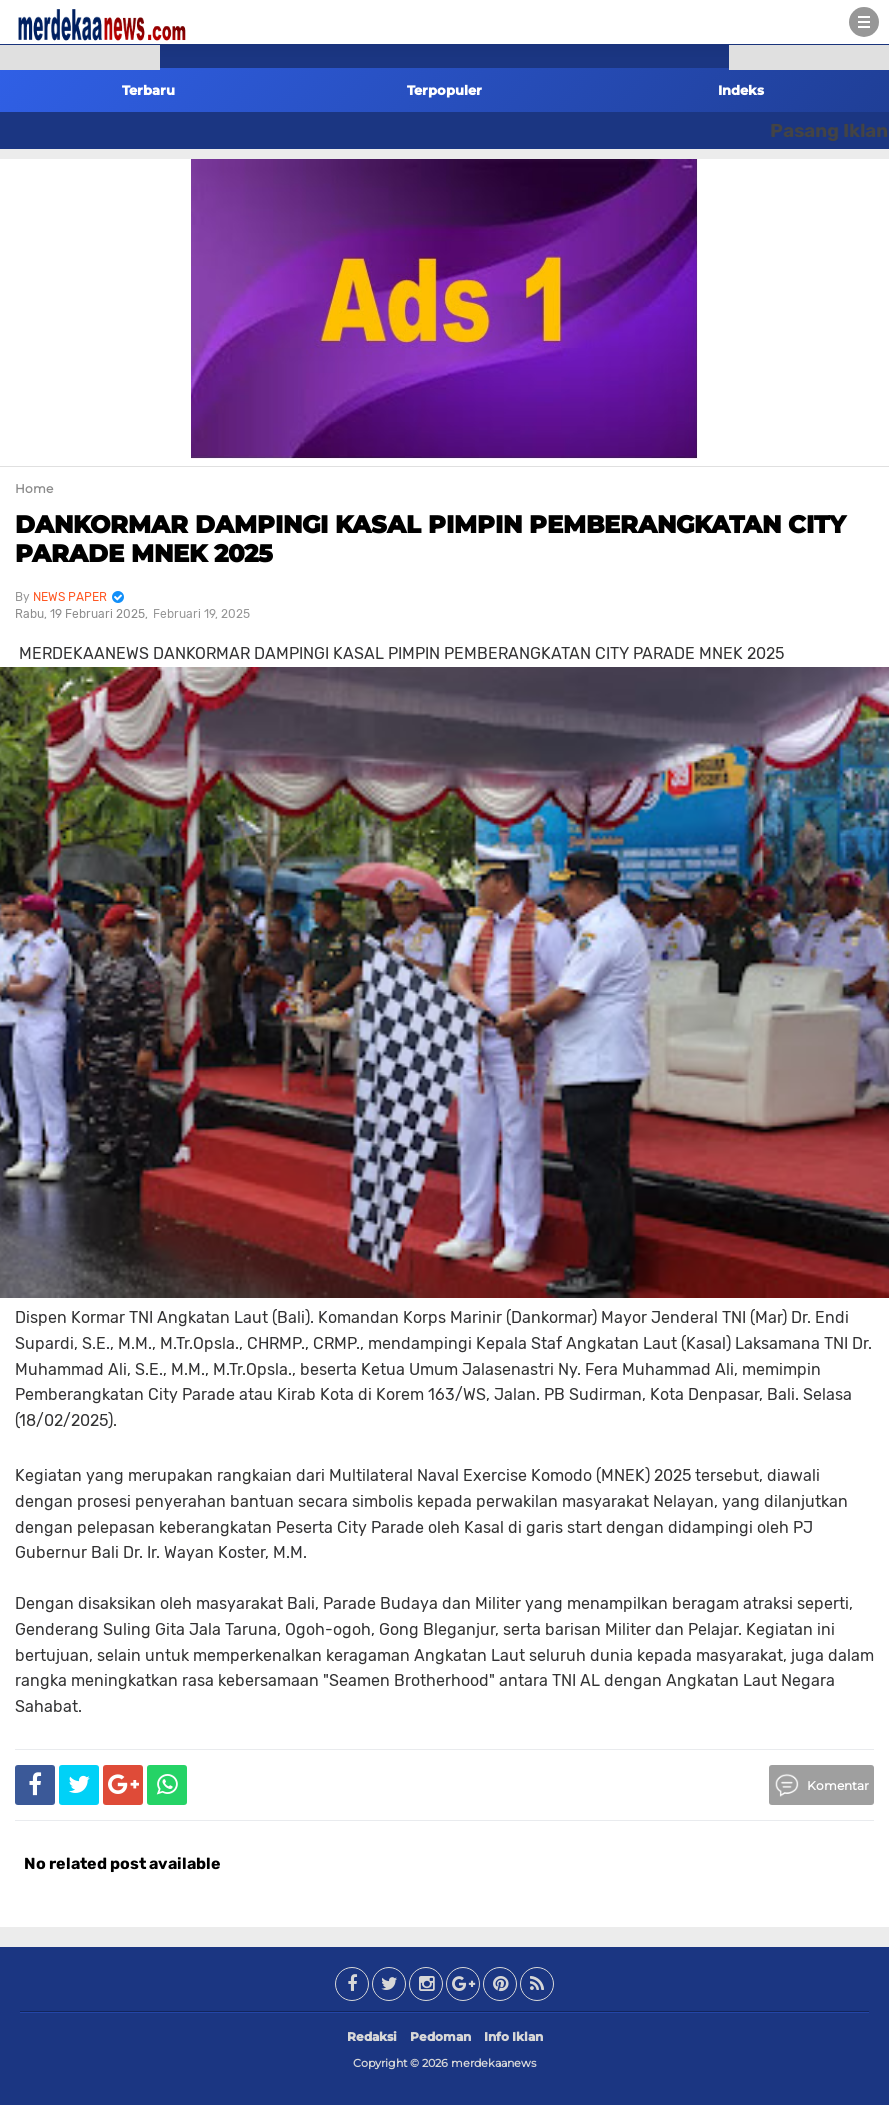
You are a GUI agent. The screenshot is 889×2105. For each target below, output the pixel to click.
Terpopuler (444, 90)
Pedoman (440, 2036)
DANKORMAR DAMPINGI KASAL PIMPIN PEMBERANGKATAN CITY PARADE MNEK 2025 (430, 539)
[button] (80, 57)
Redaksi (372, 2036)
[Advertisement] (80, 360)
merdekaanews (493, 2063)
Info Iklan (513, 2036)
